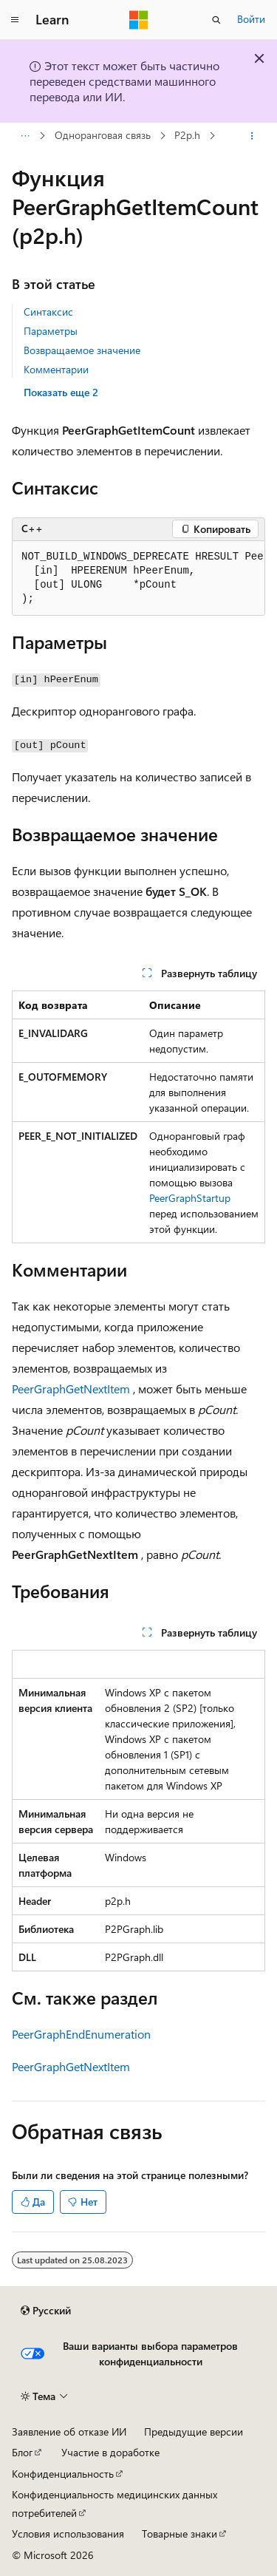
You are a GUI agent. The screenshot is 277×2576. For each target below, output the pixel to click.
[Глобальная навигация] (15, 20)
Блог (22, 2452)
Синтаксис (48, 312)
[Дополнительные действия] (252, 136)
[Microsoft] (138, 20)
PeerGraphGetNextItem (71, 1388)
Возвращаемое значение (82, 350)
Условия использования (68, 2533)
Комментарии (56, 369)
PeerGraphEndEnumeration (81, 2034)
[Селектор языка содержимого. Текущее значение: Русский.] (46, 2310)
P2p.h (187, 136)
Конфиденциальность (63, 2474)
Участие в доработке (110, 2452)
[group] (138, 578)
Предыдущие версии (193, 2431)
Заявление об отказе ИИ (69, 2431)
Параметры (51, 331)
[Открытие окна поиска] (216, 20)
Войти (251, 19)
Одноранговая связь (103, 136)
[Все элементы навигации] (25, 136)
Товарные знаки (179, 2533)
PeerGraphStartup (189, 1198)
